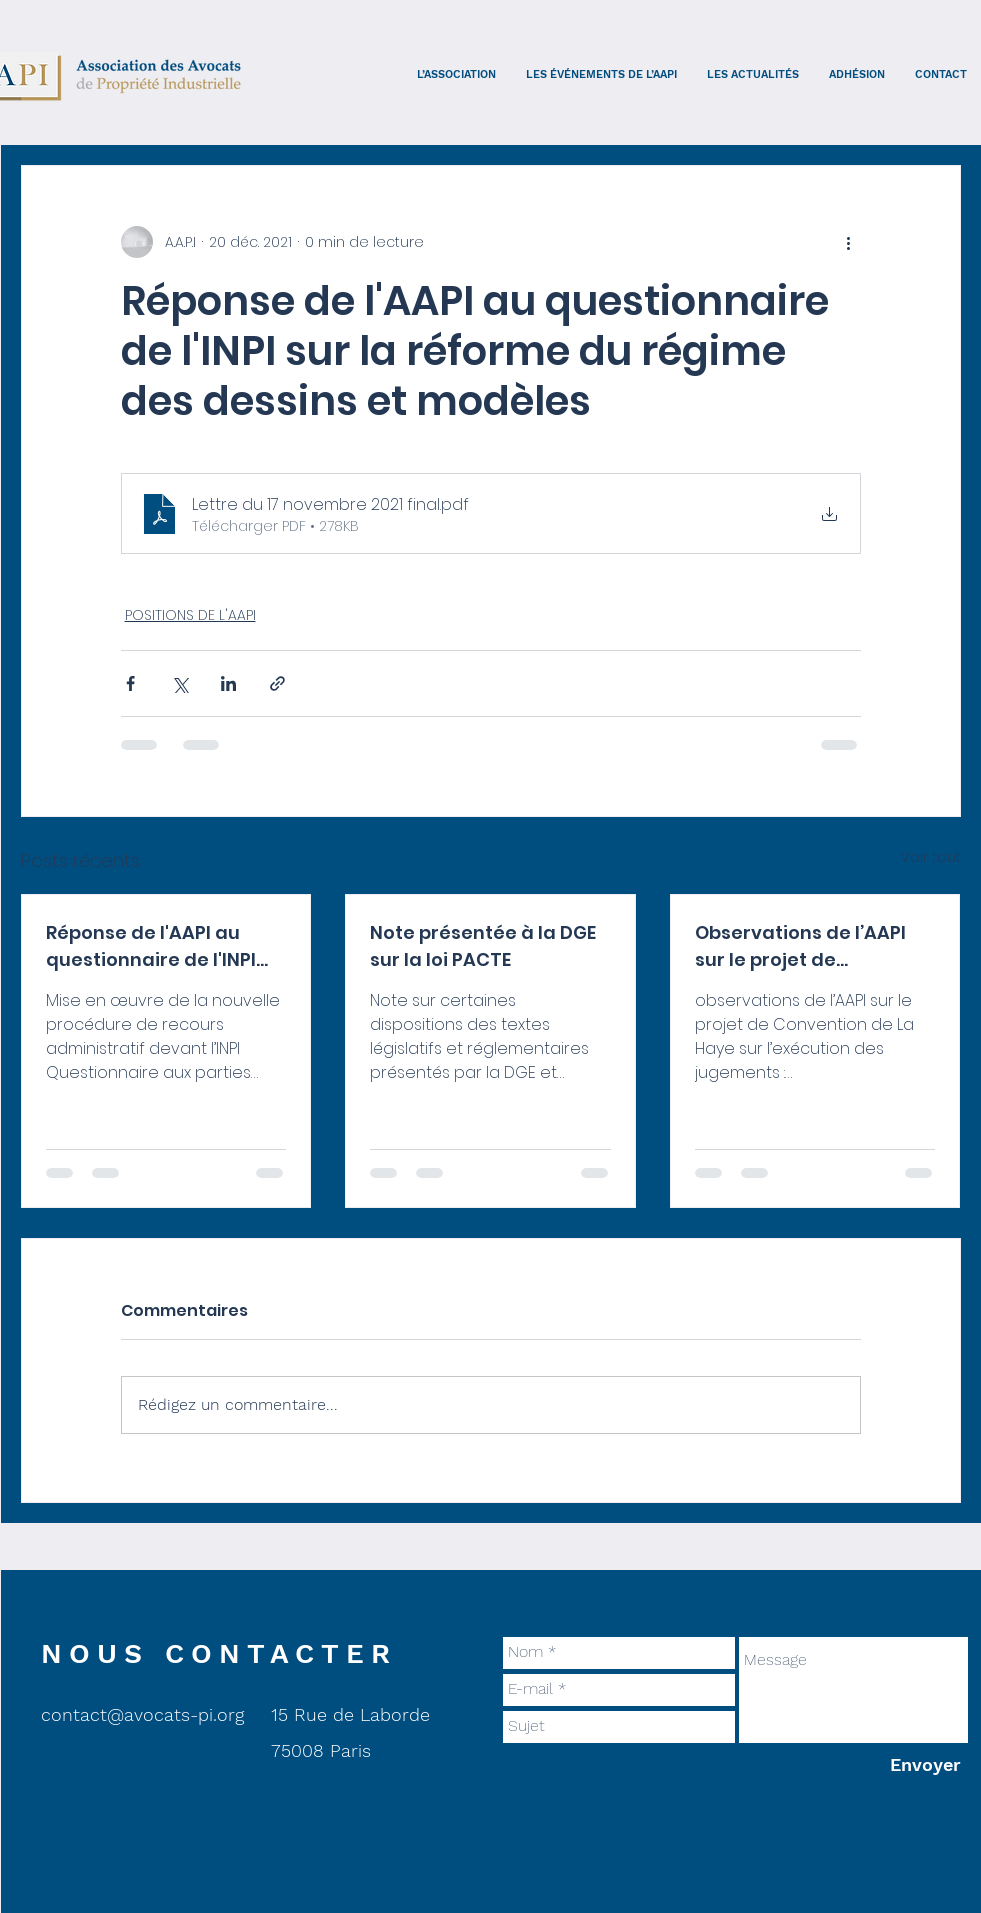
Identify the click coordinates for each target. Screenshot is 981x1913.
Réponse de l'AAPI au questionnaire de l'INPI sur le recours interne (151, 946)
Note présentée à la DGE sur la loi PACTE (483, 946)
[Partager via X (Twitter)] (179, 683)
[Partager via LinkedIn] (228, 683)
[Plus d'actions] (849, 242)
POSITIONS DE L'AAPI (190, 615)
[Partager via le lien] (277, 683)
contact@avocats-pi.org (142, 1714)
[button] (456, 74)
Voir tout (931, 857)
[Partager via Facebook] (130, 683)
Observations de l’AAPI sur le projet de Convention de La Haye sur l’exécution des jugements (804, 946)
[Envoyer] (925, 1765)
